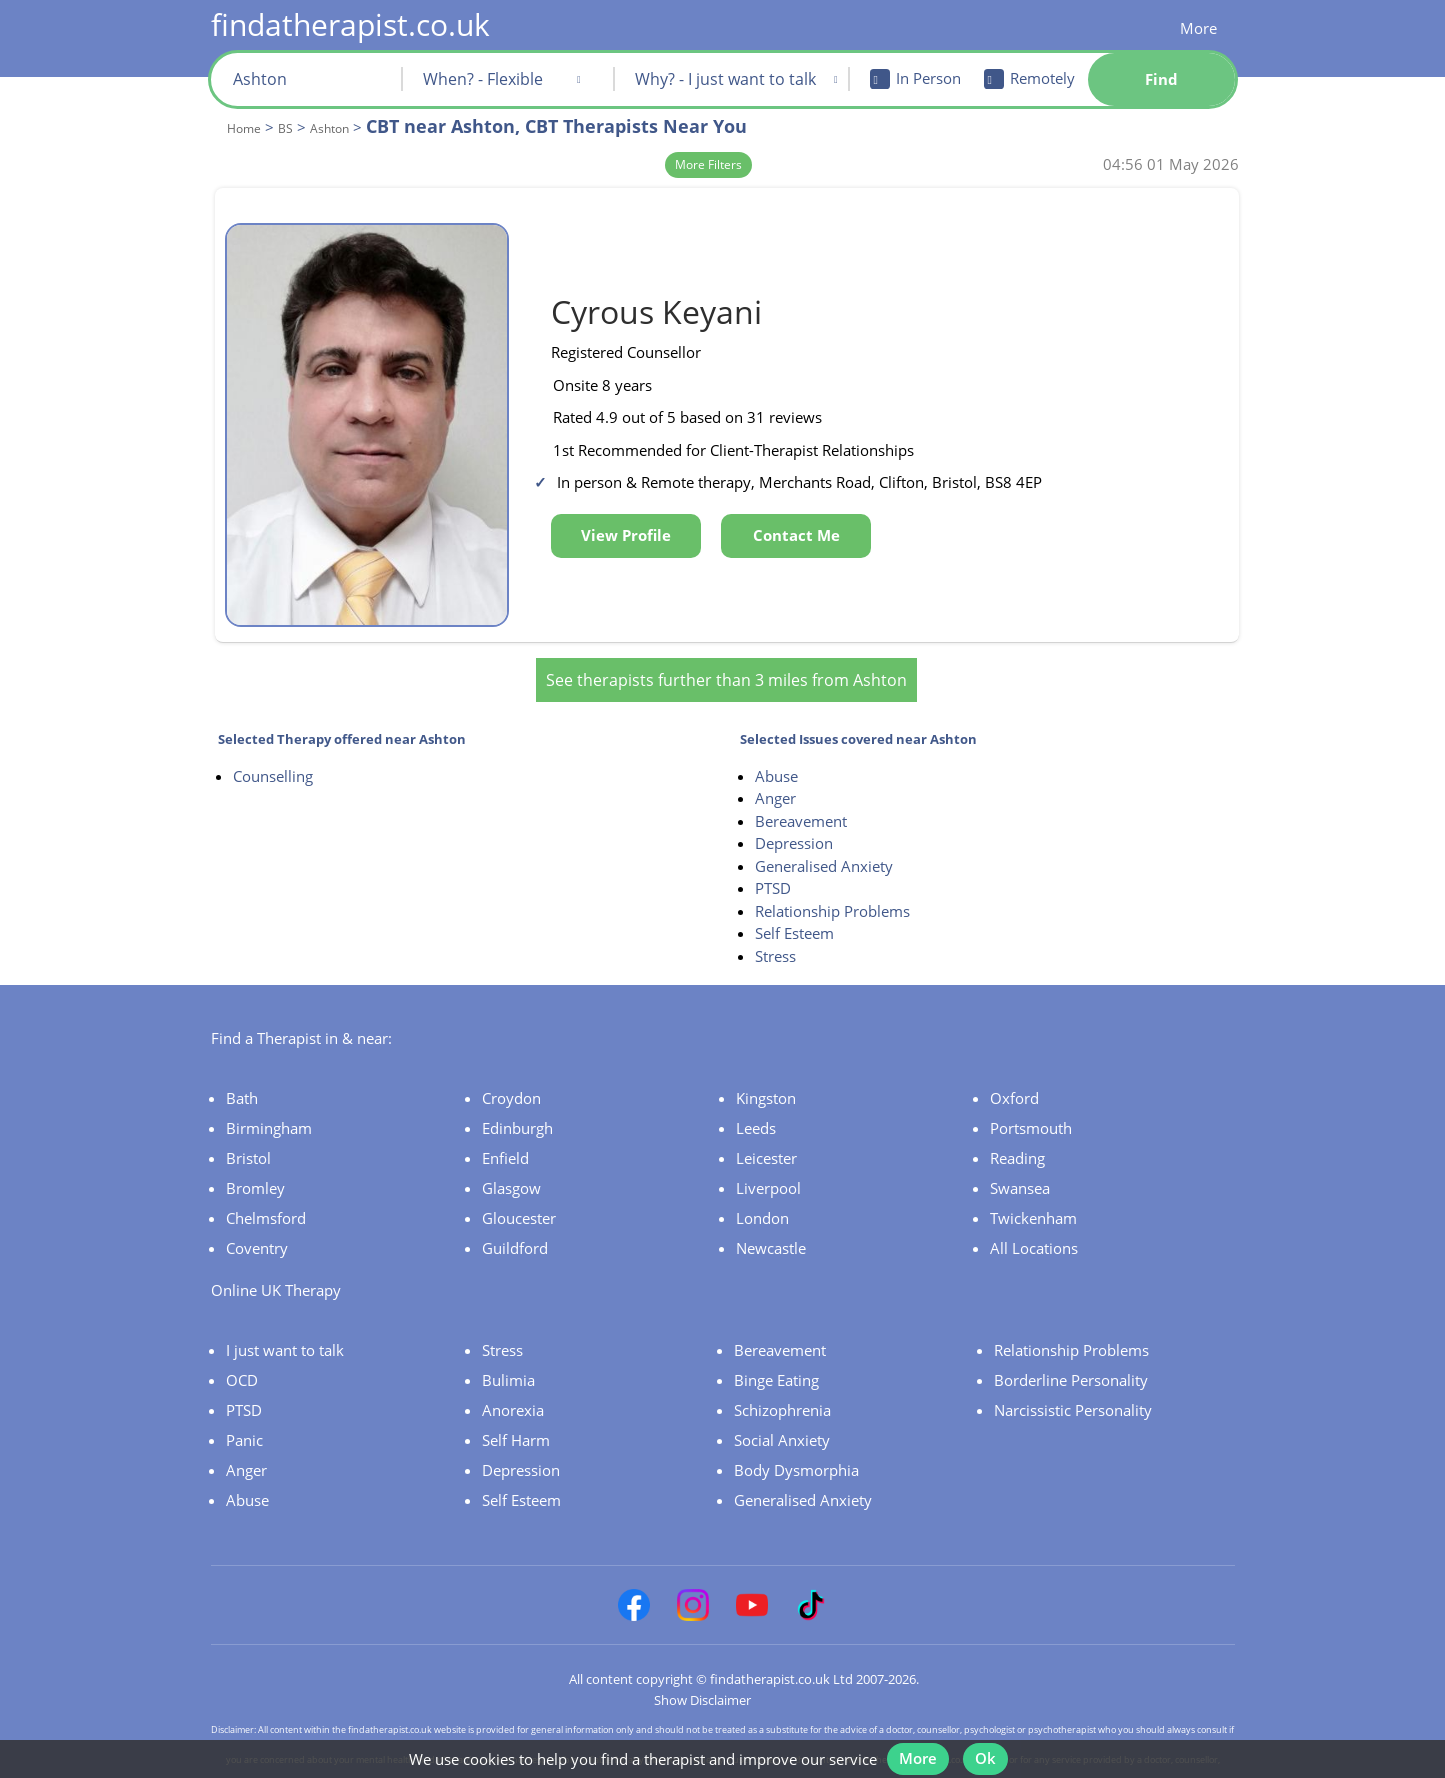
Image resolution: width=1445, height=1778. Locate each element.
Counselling (273, 746)
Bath (242, 1068)
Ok (993, 1746)
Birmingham (269, 1098)
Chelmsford (266, 1188)
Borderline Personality (1071, 1350)
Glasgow (511, 1158)
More (1198, 28)
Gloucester (519, 1188)
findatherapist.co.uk (350, 24)
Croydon (511, 1068)
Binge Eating (776, 1350)
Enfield (505, 1128)
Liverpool (768, 1158)
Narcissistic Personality (1073, 1380)
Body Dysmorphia (796, 1440)
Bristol (248, 1128)
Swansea (1020, 1158)
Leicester (766, 1128)
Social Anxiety (782, 1410)
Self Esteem (794, 904)
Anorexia (513, 1380)
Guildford (515, 1218)
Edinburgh (517, 1098)
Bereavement (801, 791)
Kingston (766, 1068)
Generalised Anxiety (824, 836)
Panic (244, 1410)
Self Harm (516, 1410)
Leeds (756, 1098)
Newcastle (771, 1218)
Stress (775, 926)
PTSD (773, 859)
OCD (242, 1350)
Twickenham (1033, 1188)
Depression (794, 814)
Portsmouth (1031, 1098)
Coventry (257, 1218)
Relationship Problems (832, 881)
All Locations (1034, 1218)
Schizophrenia (782, 1380)
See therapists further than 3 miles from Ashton (726, 650)
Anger (775, 769)
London (762, 1188)
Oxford (1014, 1068)
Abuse (776, 746)
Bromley (255, 1158)
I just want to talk (285, 1320)
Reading (1017, 1128)
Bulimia (508, 1350)
